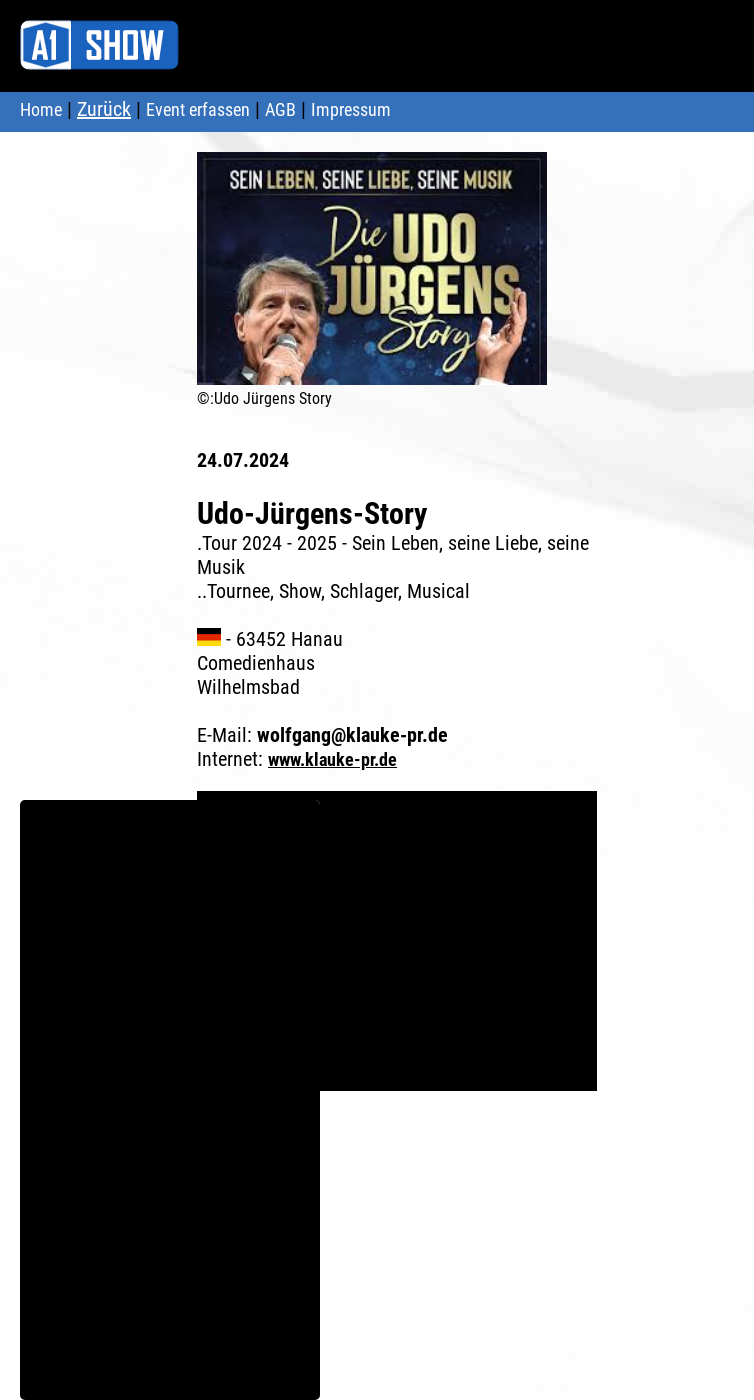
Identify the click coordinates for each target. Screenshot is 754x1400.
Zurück (104, 109)
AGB (280, 109)
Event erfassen (198, 109)
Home (41, 109)
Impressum (351, 109)
